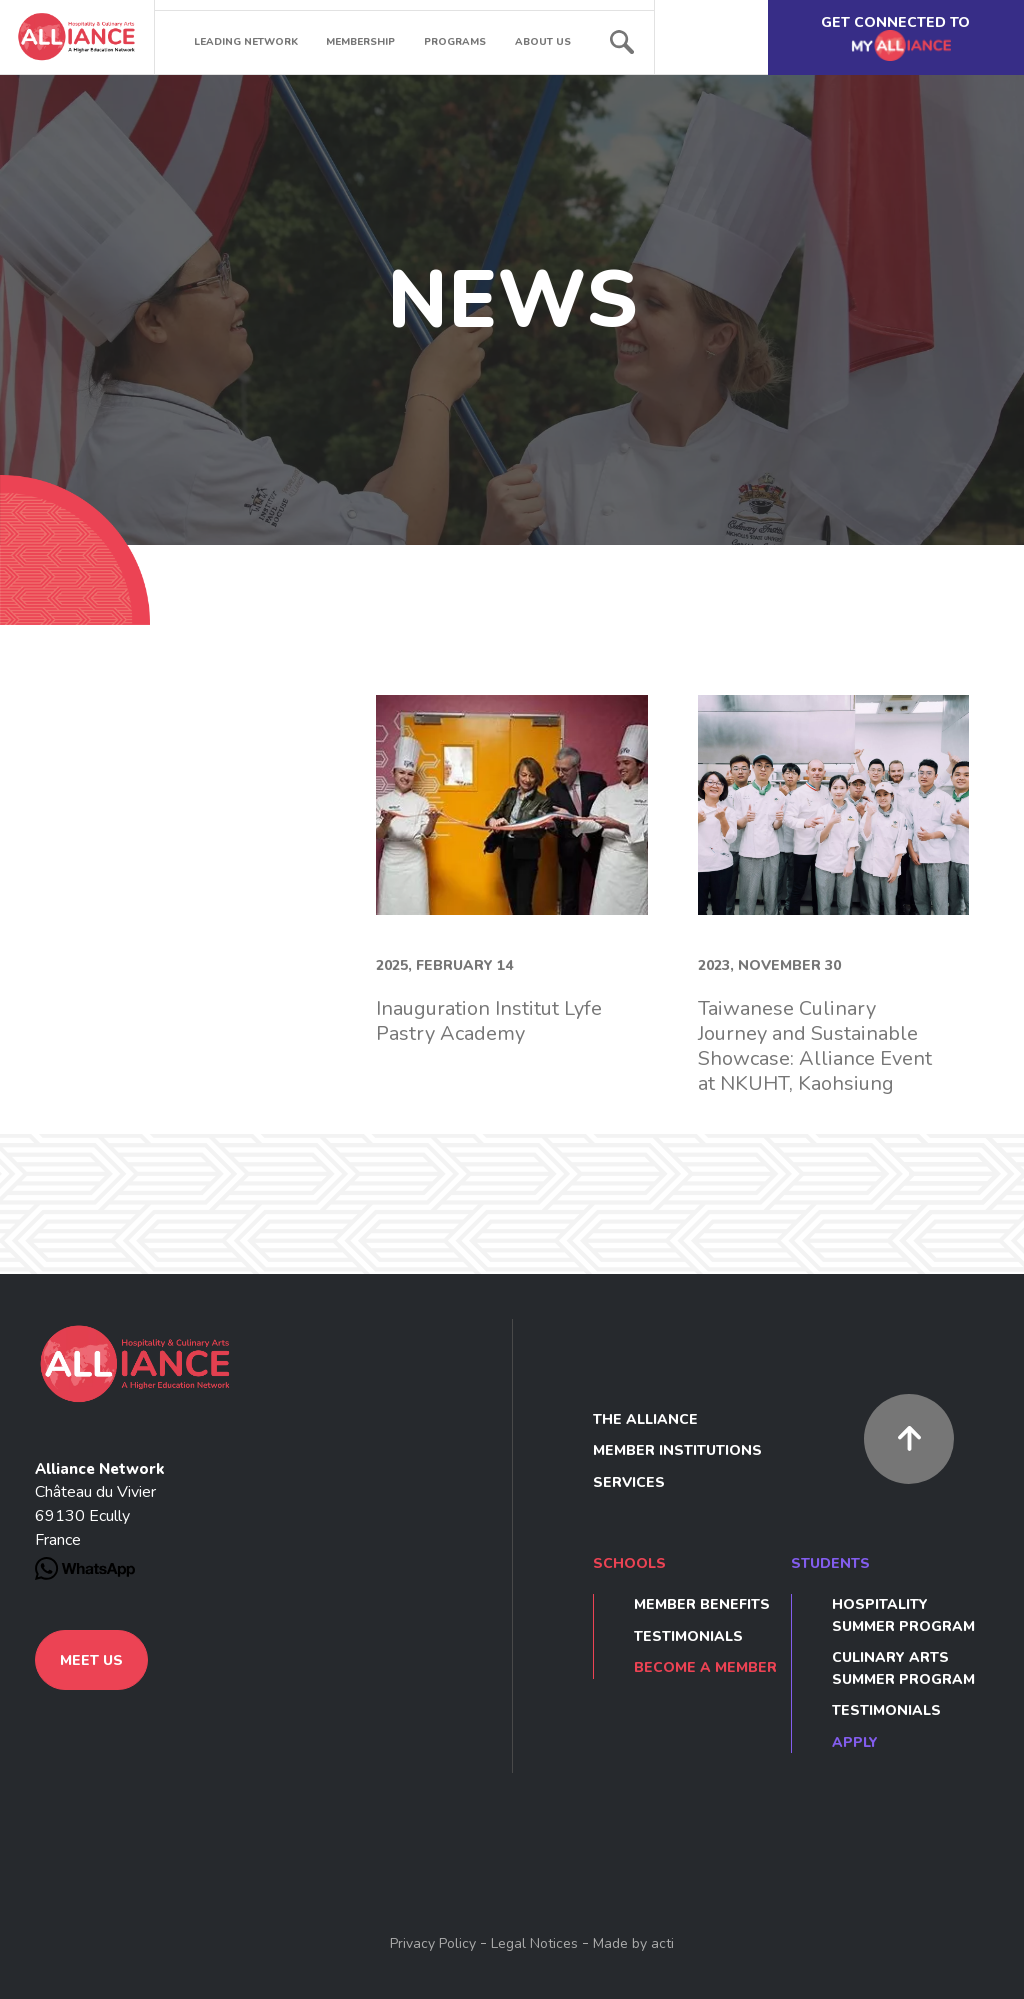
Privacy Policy (433, 1943)
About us (543, 42)
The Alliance (645, 1419)
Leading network (246, 42)
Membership (360, 42)
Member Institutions (677, 1450)
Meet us (91, 1660)
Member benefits (702, 1604)
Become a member (705, 1667)
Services (629, 1482)
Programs (455, 42)
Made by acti (633, 1943)
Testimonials (688, 1636)
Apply (855, 1742)
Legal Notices (534, 1943)
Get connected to (895, 38)
